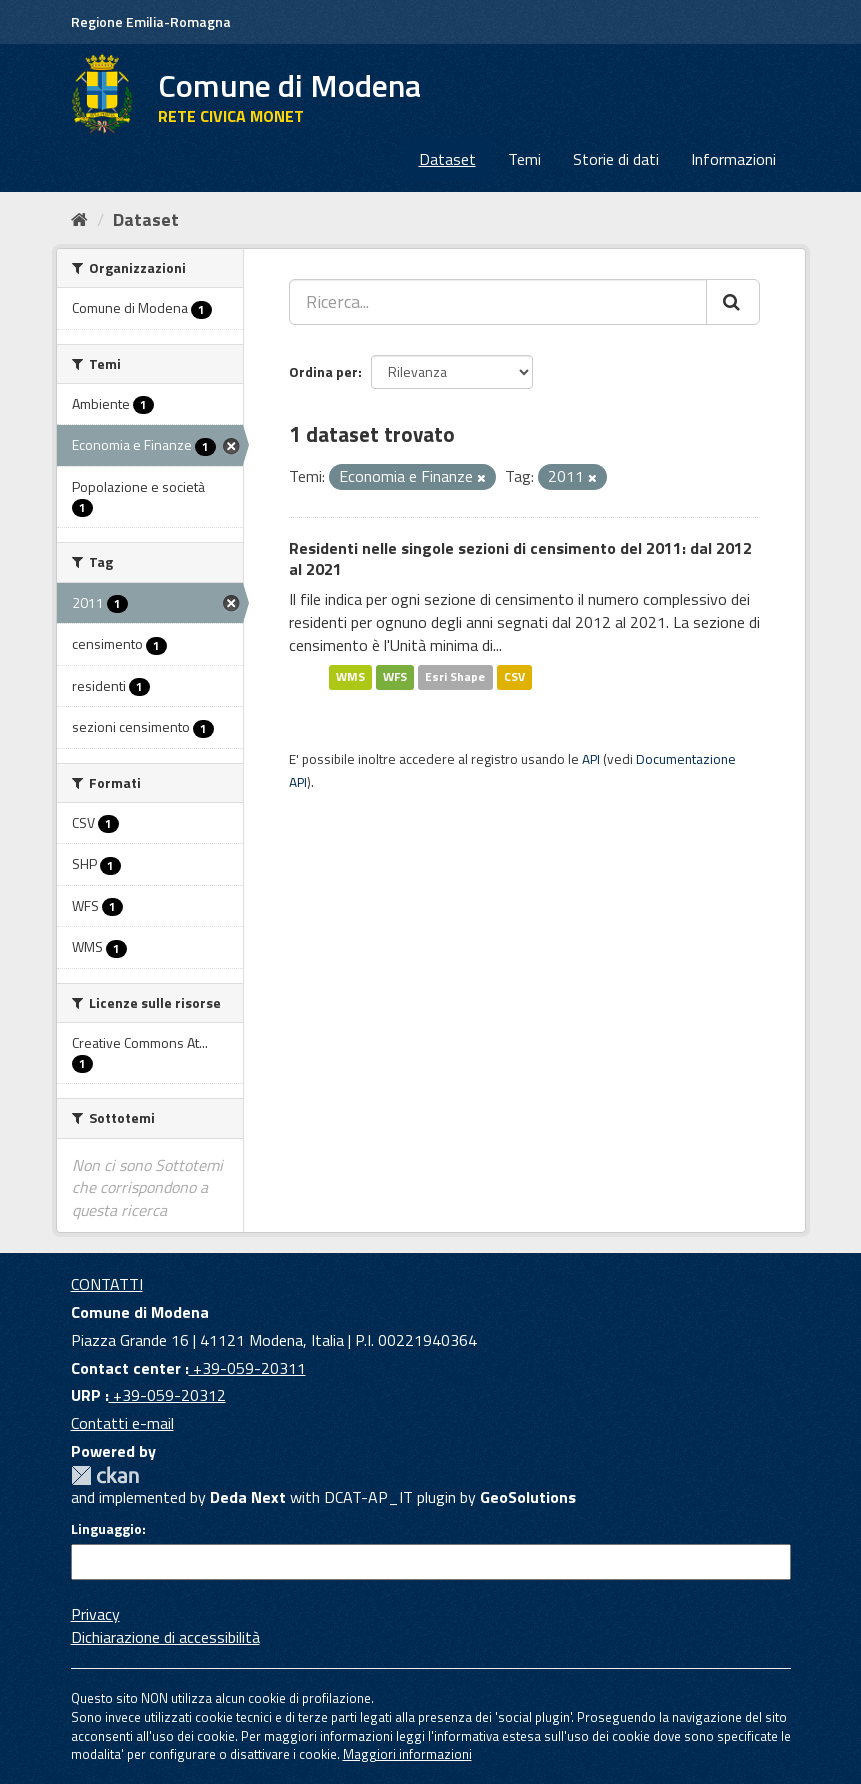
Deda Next (248, 1497)
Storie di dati (616, 159)
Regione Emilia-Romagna (151, 21)
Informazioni (733, 159)
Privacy (95, 1614)
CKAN (105, 1475)
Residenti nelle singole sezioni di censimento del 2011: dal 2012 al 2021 (520, 558)
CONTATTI (107, 1284)
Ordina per (323, 371)
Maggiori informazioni (407, 1754)
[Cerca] (733, 302)
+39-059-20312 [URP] (167, 1395)
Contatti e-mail (122, 1423)
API (591, 759)
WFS (395, 677)
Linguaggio (106, 1529)
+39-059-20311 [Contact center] (247, 1368)
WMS (350, 677)
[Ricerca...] (498, 302)
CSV (514, 677)
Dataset (447, 159)
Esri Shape (455, 677)
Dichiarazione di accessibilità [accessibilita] (165, 1637)
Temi (524, 159)
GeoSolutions (528, 1497)
